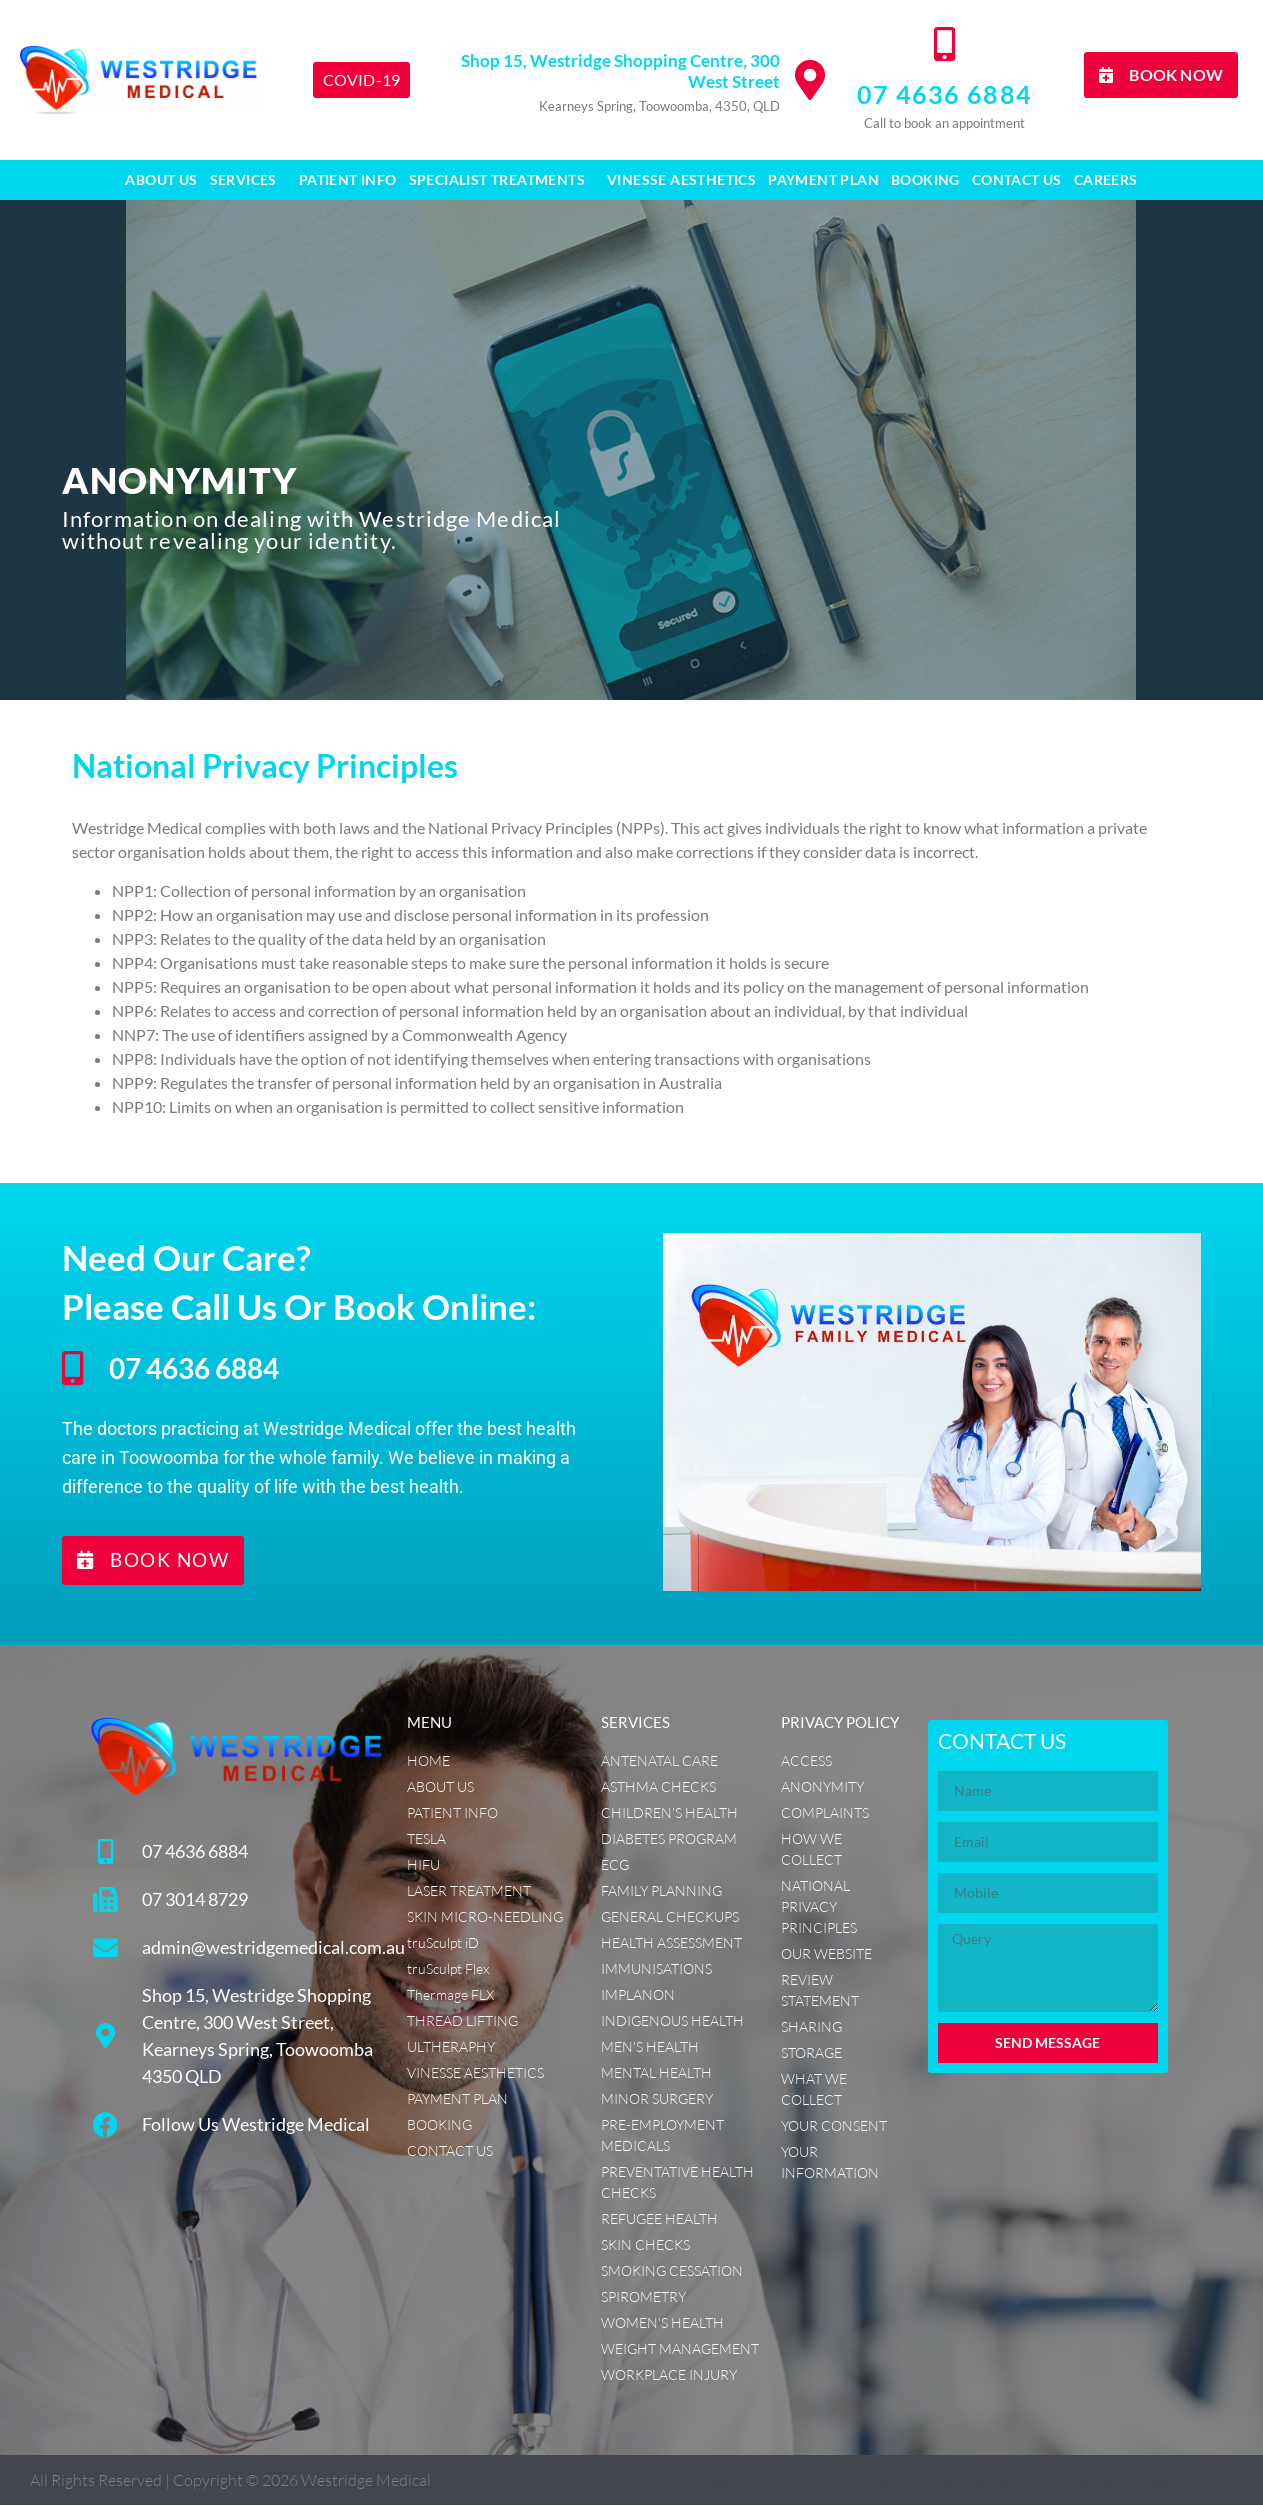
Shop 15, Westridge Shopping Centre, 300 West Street (620, 70)
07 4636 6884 (945, 94)
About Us (161, 179)
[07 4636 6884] (944, 44)
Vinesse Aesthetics (681, 179)
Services (248, 180)
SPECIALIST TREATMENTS (502, 180)
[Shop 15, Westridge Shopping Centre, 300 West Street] (810, 80)
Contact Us (1017, 179)
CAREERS (1106, 179)
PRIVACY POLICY (840, 1723)
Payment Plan (823, 179)
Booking (925, 179)
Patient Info (348, 179)
